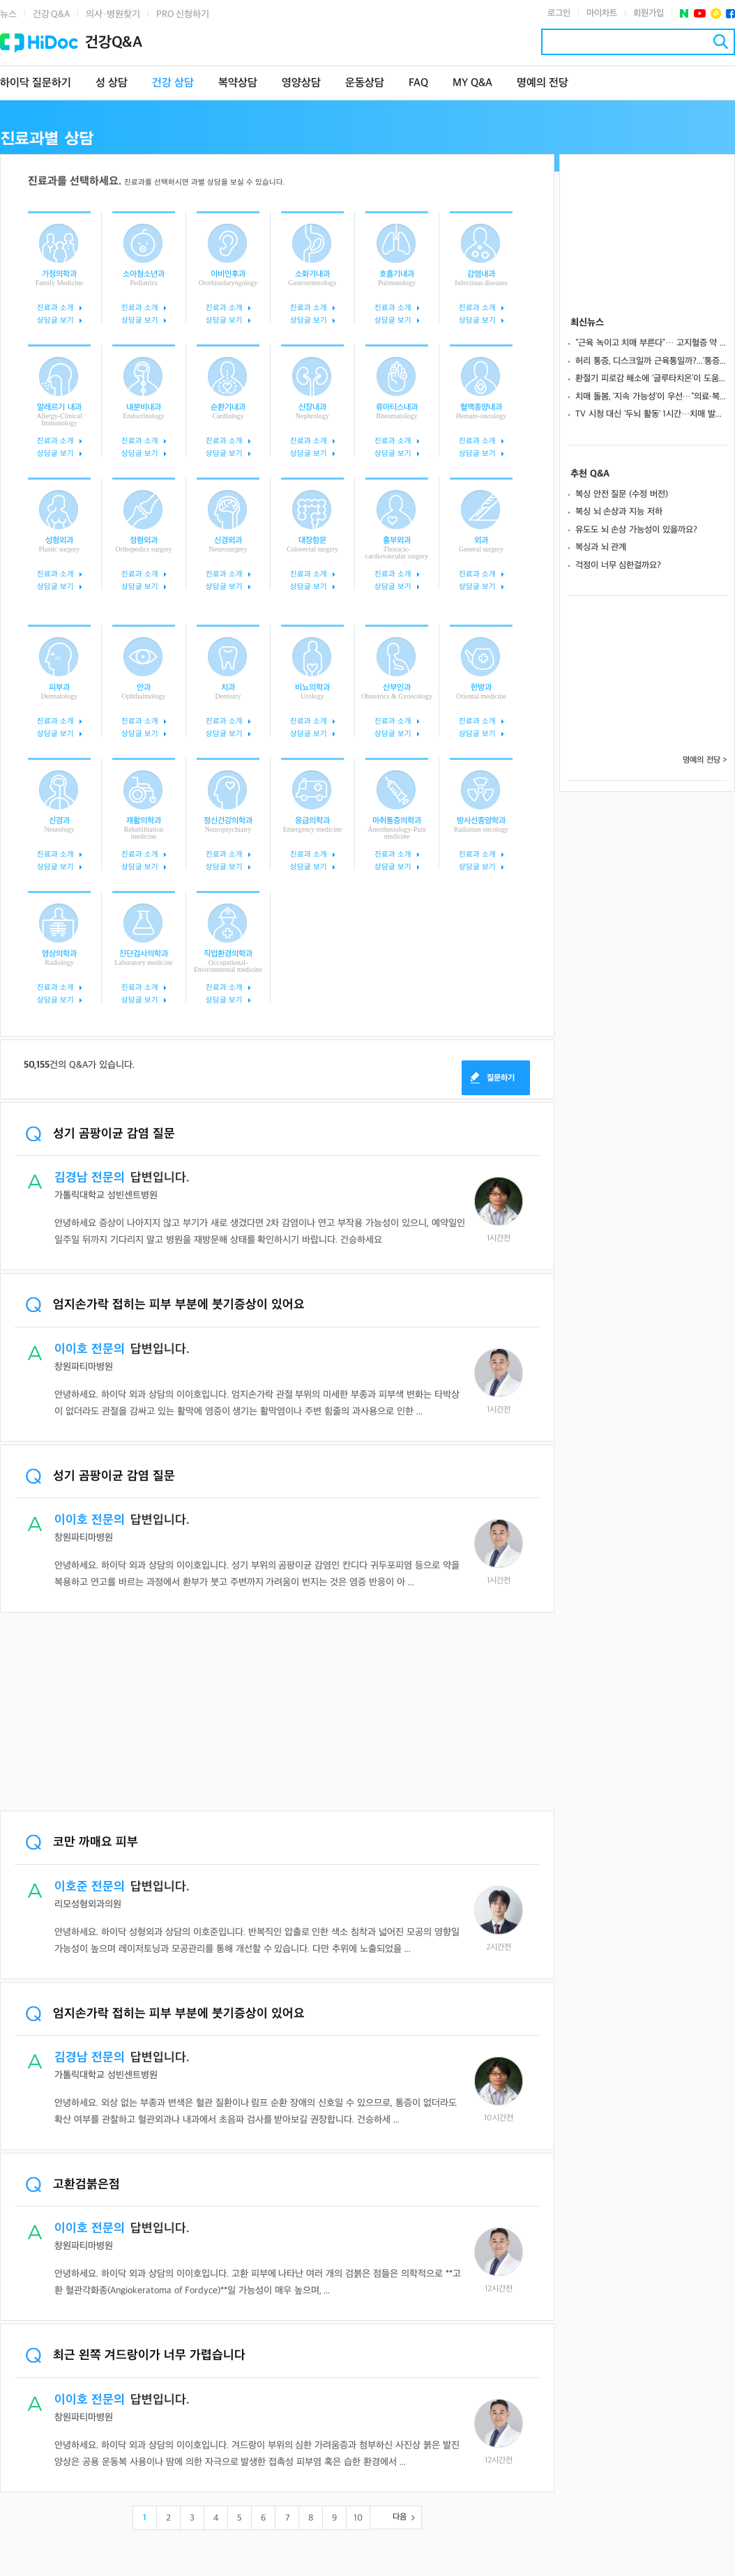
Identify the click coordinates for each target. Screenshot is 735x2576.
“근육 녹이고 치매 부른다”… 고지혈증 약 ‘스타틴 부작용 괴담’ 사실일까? (651, 343)
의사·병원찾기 (113, 14)
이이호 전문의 (89, 1349)
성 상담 (112, 83)
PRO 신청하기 (182, 14)
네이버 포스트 (684, 13)
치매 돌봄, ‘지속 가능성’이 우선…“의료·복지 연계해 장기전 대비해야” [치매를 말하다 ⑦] (651, 396)
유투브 (700, 13)
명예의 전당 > (705, 760)
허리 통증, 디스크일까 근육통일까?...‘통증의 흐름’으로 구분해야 (651, 361)
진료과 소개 (55, 307)
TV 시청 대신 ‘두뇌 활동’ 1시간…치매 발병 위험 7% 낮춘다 (651, 414)
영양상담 (301, 83)
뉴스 (8, 14)
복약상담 (237, 83)
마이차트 (601, 13)
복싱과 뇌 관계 (600, 547)
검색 (720, 41)
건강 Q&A (51, 14)
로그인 (558, 13)
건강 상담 (173, 83)
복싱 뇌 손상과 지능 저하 (618, 511)
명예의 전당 (542, 83)
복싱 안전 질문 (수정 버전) (621, 494)
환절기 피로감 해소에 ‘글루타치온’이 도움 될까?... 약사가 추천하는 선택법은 (651, 378)
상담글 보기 (55, 320)
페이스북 (730, 13)
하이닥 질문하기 (35, 83)
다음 (400, 2517)
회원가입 (648, 13)
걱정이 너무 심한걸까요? (618, 565)
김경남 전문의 (89, 1178)
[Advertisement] (277, 1713)
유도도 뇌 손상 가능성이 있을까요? (636, 529)
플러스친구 (716, 13)
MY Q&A (472, 83)
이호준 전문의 (89, 1887)
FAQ (418, 83)
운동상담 (364, 83)
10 (358, 2518)
